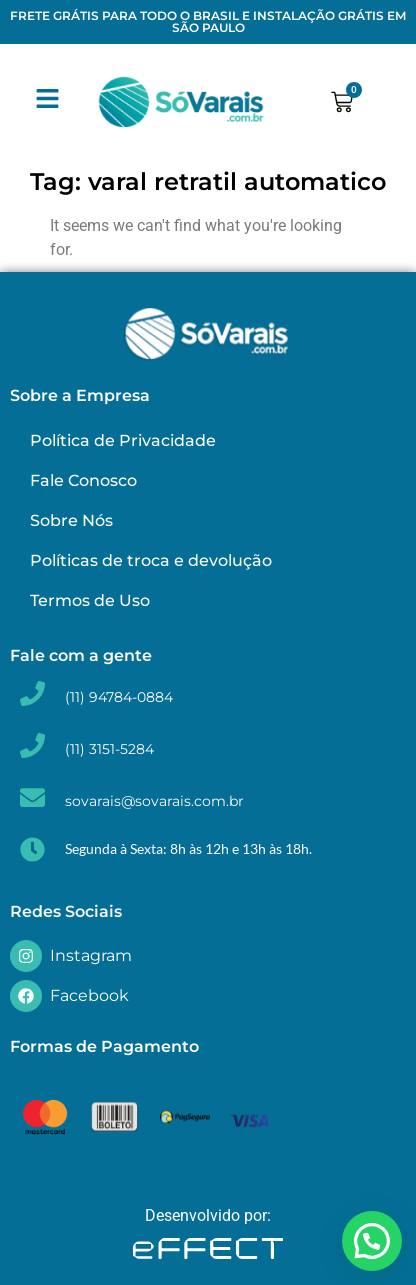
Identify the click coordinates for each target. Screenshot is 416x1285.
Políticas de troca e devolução (151, 560)
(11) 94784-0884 (119, 697)
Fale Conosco (83, 480)
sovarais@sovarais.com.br (154, 801)
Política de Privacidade (123, 440)
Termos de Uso (90, 600)
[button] (372, 1241)
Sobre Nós (71, 520)
